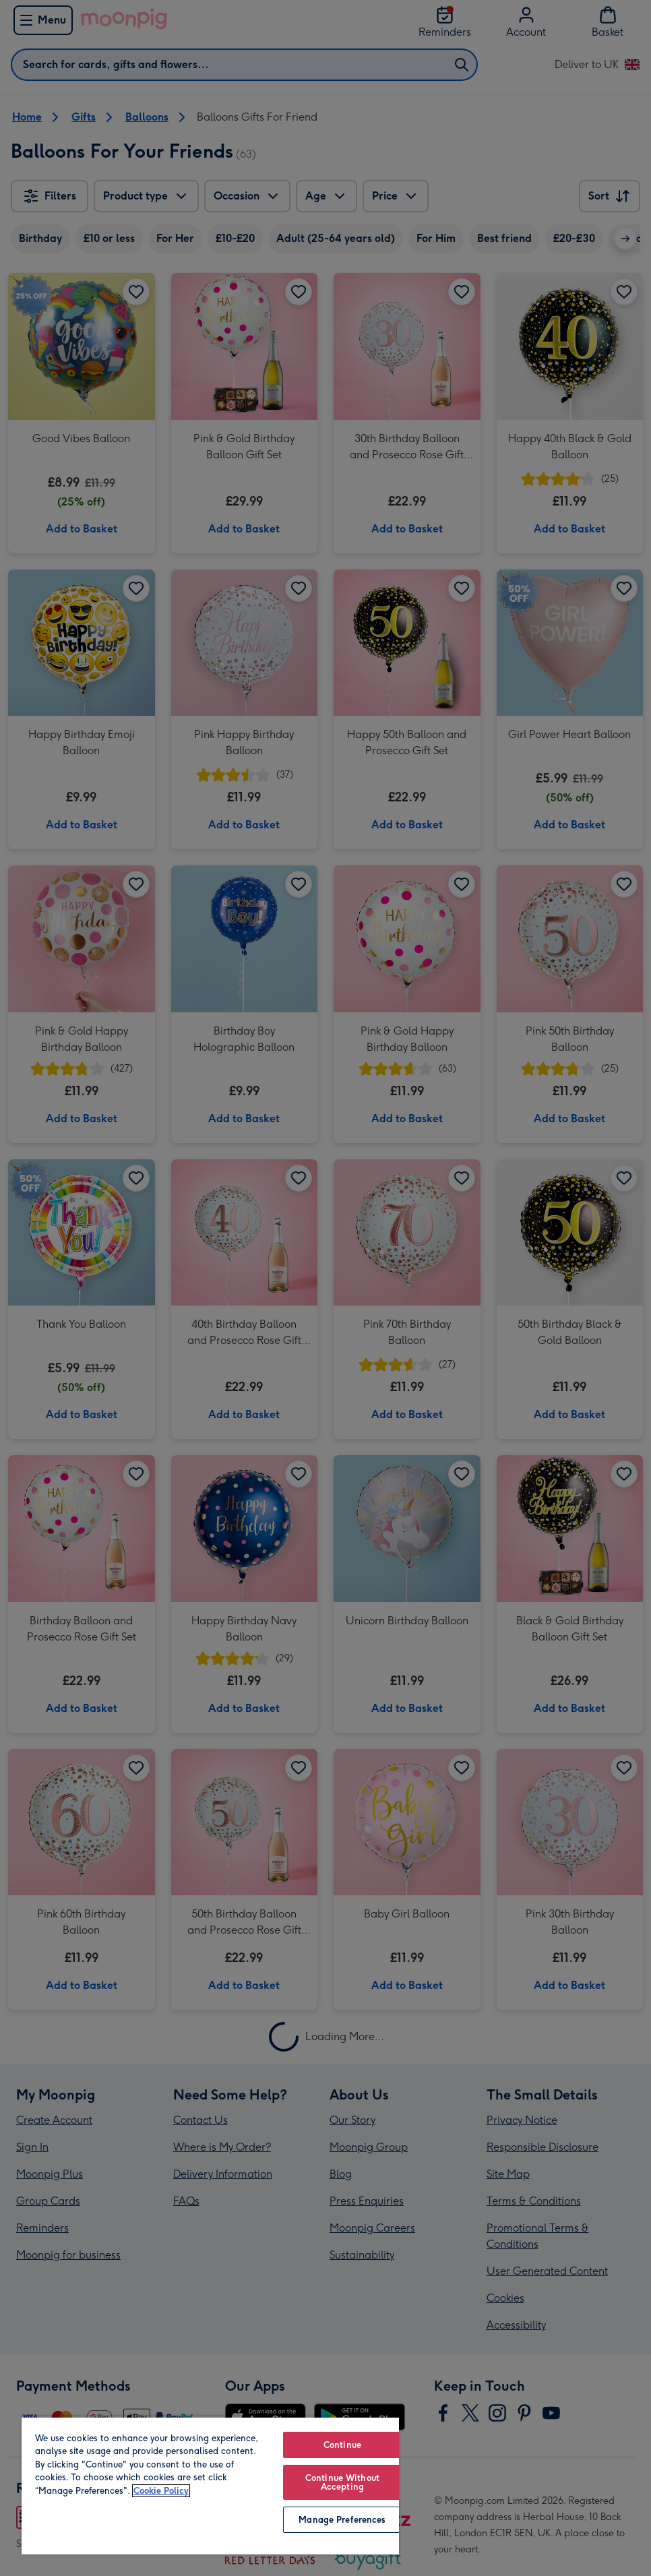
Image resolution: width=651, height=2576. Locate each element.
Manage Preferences (342, 2520)
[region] (210, 2485)
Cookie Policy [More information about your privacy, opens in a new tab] (161, 2491)
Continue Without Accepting (342, 2482)
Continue (342, 2445)
